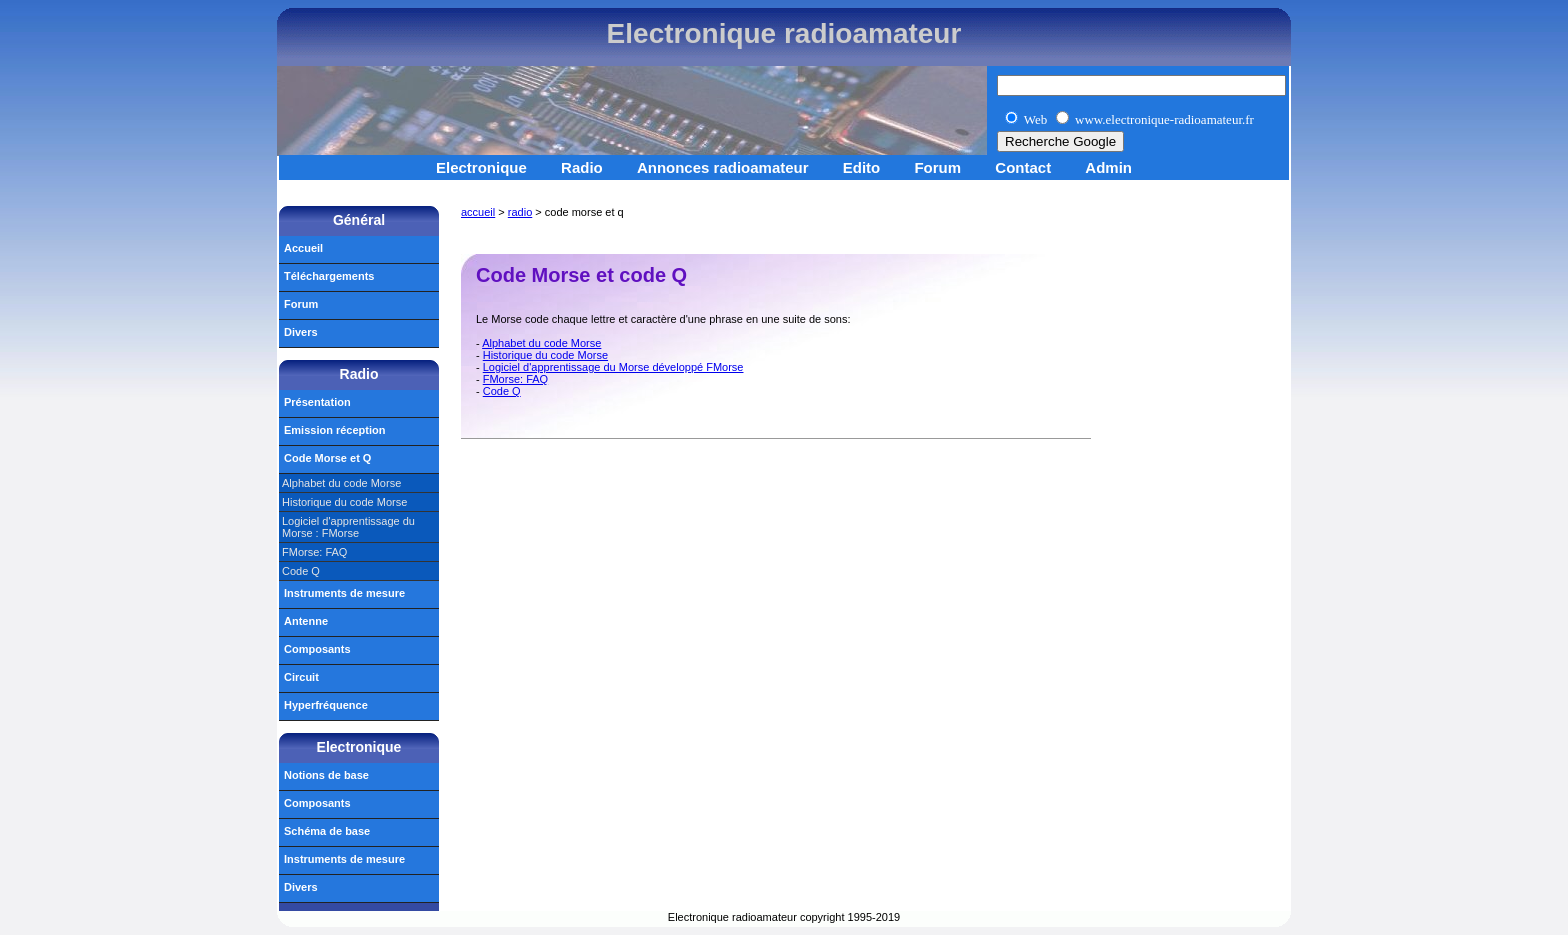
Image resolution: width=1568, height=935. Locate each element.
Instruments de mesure (344, 593)
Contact (1023, 167)
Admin (1108, 167)
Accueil (303, 248)
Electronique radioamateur (784, 33)
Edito (862, 167)
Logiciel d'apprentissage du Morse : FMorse (348, 527)
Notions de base (326, 775)
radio (520, 212)
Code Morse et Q (327, 458)
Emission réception (334, 430)
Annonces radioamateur (723, 167)
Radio (582, 167)
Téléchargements (329, 276)
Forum (937, 167)
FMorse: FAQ (515, 379)
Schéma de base (327, 831)
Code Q (502, 391)
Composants (317, 649)
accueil (478, 212)
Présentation (317, 402)
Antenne (306, 621)
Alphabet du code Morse (541, 343)
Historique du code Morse (545, 355)
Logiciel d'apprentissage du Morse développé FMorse (613, 367)
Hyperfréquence (326, 705)
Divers (301, 332)
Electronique (481, 167)
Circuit (301, 677)
